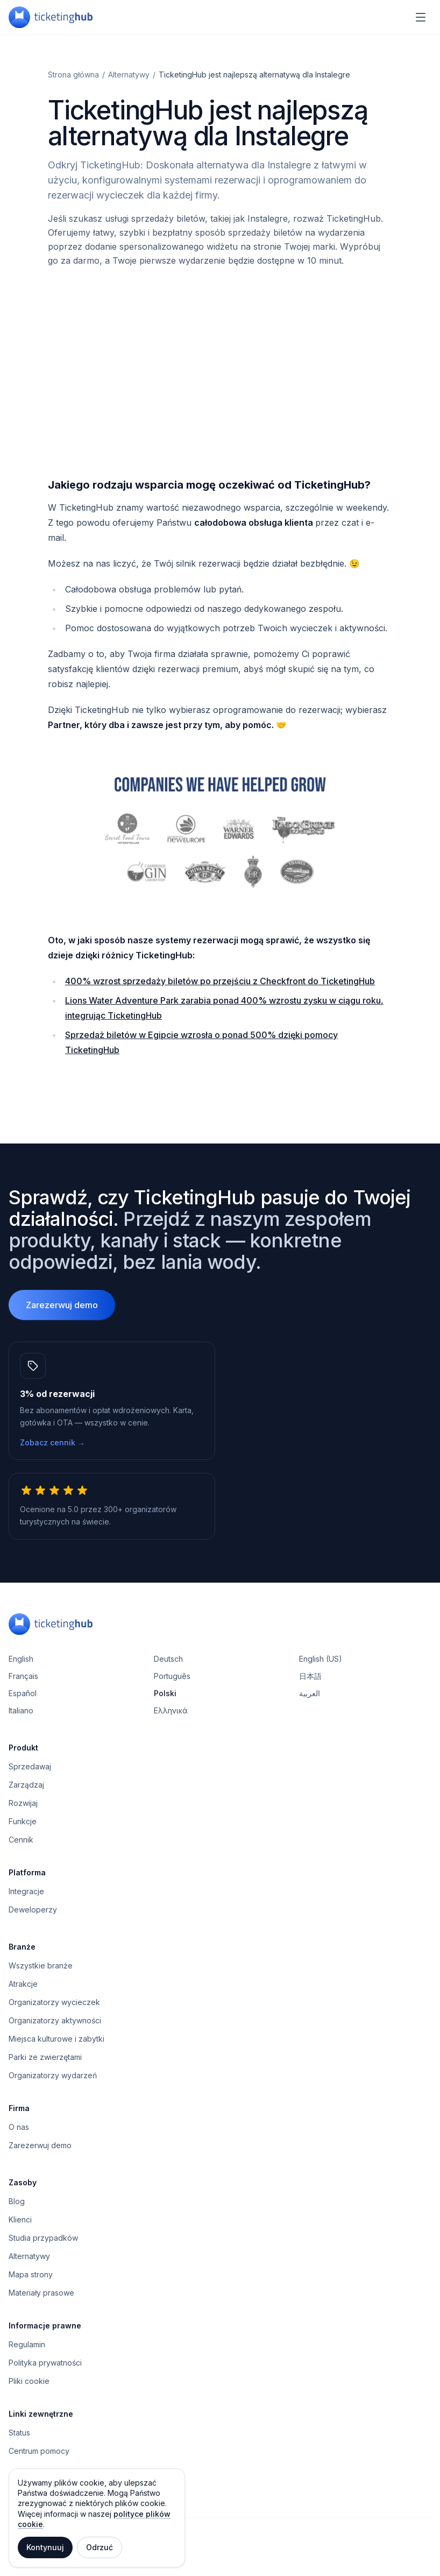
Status (19, 2432)
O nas (19, 2127)
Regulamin (27, 2344)
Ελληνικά (171, 1710)
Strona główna (73, 74)
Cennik (21, 1839)
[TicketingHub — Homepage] (51, 17)
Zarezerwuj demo (62, 1305)
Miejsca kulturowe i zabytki (56, 2038)
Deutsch (168, 1658)
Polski (165, 1693)
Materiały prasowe (41, 2292)
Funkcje (23, 1821)
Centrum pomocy (39, 2450)
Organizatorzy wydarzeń (53, 2075)
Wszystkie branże (41, 1965)
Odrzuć (99, 2547)
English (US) (320, 1658)
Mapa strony (31, 2274)
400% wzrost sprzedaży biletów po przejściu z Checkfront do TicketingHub (220, 981)
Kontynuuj (45, 2547)
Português (172, 1676)
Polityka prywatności (45, 2362)
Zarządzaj (26, 1784)
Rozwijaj (23, 1803)
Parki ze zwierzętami (45, 2057)
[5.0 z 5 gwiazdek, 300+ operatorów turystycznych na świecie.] (112, 1506)
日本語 (310, 1676)
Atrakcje (23, 1983)
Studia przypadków (43, 2237)
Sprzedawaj (30, 1766)
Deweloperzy (33, 1909)
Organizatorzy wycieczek (54, 2002)
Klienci (20, 2219)
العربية (309, 1693)
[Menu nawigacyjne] (420, 17)
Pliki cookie (29, 2381)
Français (23, 1676)
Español (23, 1693)
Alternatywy (129, 74)
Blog (17, 2201)
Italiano (21, 1710)
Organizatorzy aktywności (55, 2020)
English (21, 1658)
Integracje (26, 1891)
